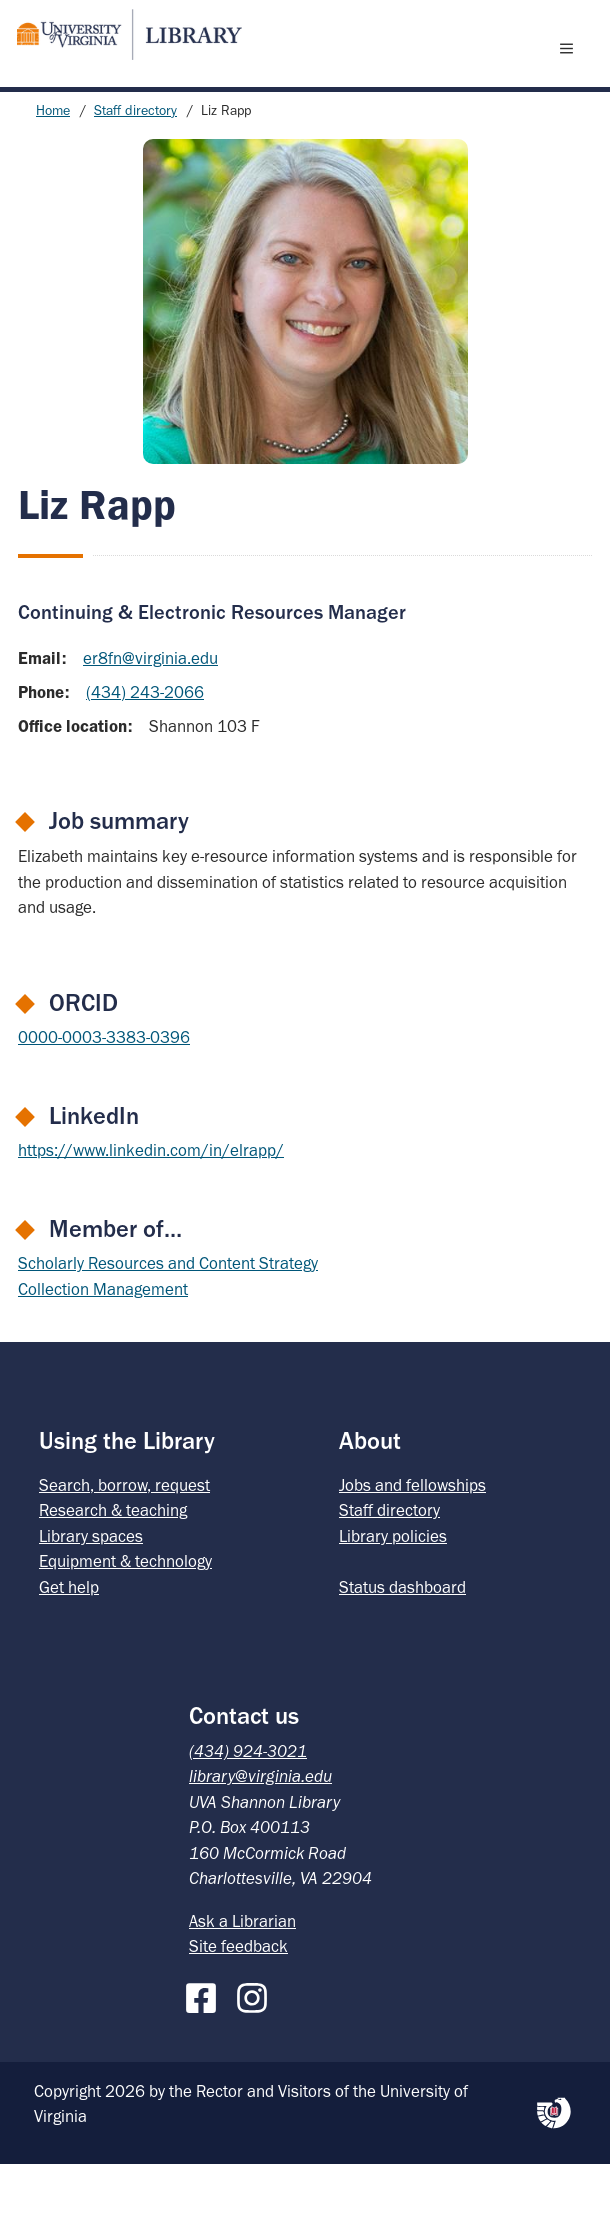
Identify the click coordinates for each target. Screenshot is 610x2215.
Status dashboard (402, 1638)
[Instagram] (257, 2045)
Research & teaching (113, 1561)
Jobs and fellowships (412, 1536)
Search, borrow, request (124, 1536)
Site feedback (238, 1997)
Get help (69, 1638)
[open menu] (571, 73)
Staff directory (135, 161)
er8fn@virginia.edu (150, 709)
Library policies (393, 1587)
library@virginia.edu (260, 1827)
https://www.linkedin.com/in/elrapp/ (151, 1201)
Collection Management (103, 1340)
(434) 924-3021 (248, 1802)
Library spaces (91, 1587)
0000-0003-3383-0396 (104, 1088)
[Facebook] (206, 2045)
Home (53, 161)
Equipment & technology (125, 1612)
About (370, 1491)
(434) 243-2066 (145, 743)
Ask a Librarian (242, 1972)
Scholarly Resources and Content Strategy (168, 1314)
